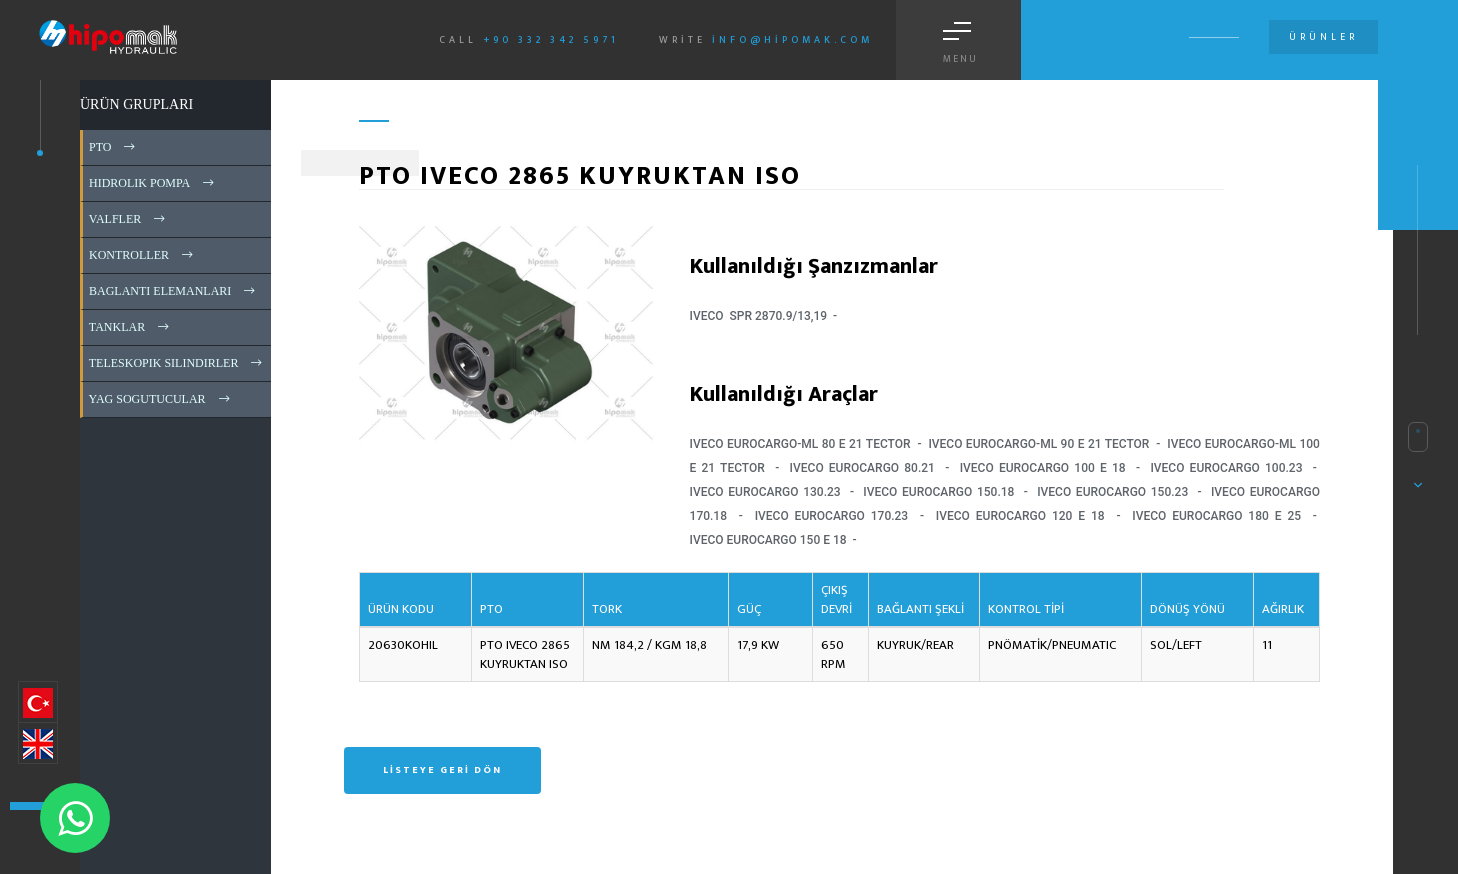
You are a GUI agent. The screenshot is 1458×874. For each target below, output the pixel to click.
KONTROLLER (142, 255)
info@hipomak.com (792, 40)
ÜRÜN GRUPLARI (136, 104)
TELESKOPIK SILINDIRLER (177, 363)
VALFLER (128, 219)
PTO (113, 147)
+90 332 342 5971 (551, 40)
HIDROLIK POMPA (153, 183)
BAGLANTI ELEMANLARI (173, 291)
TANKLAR (130, 327)
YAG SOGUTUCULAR (161, 399)
